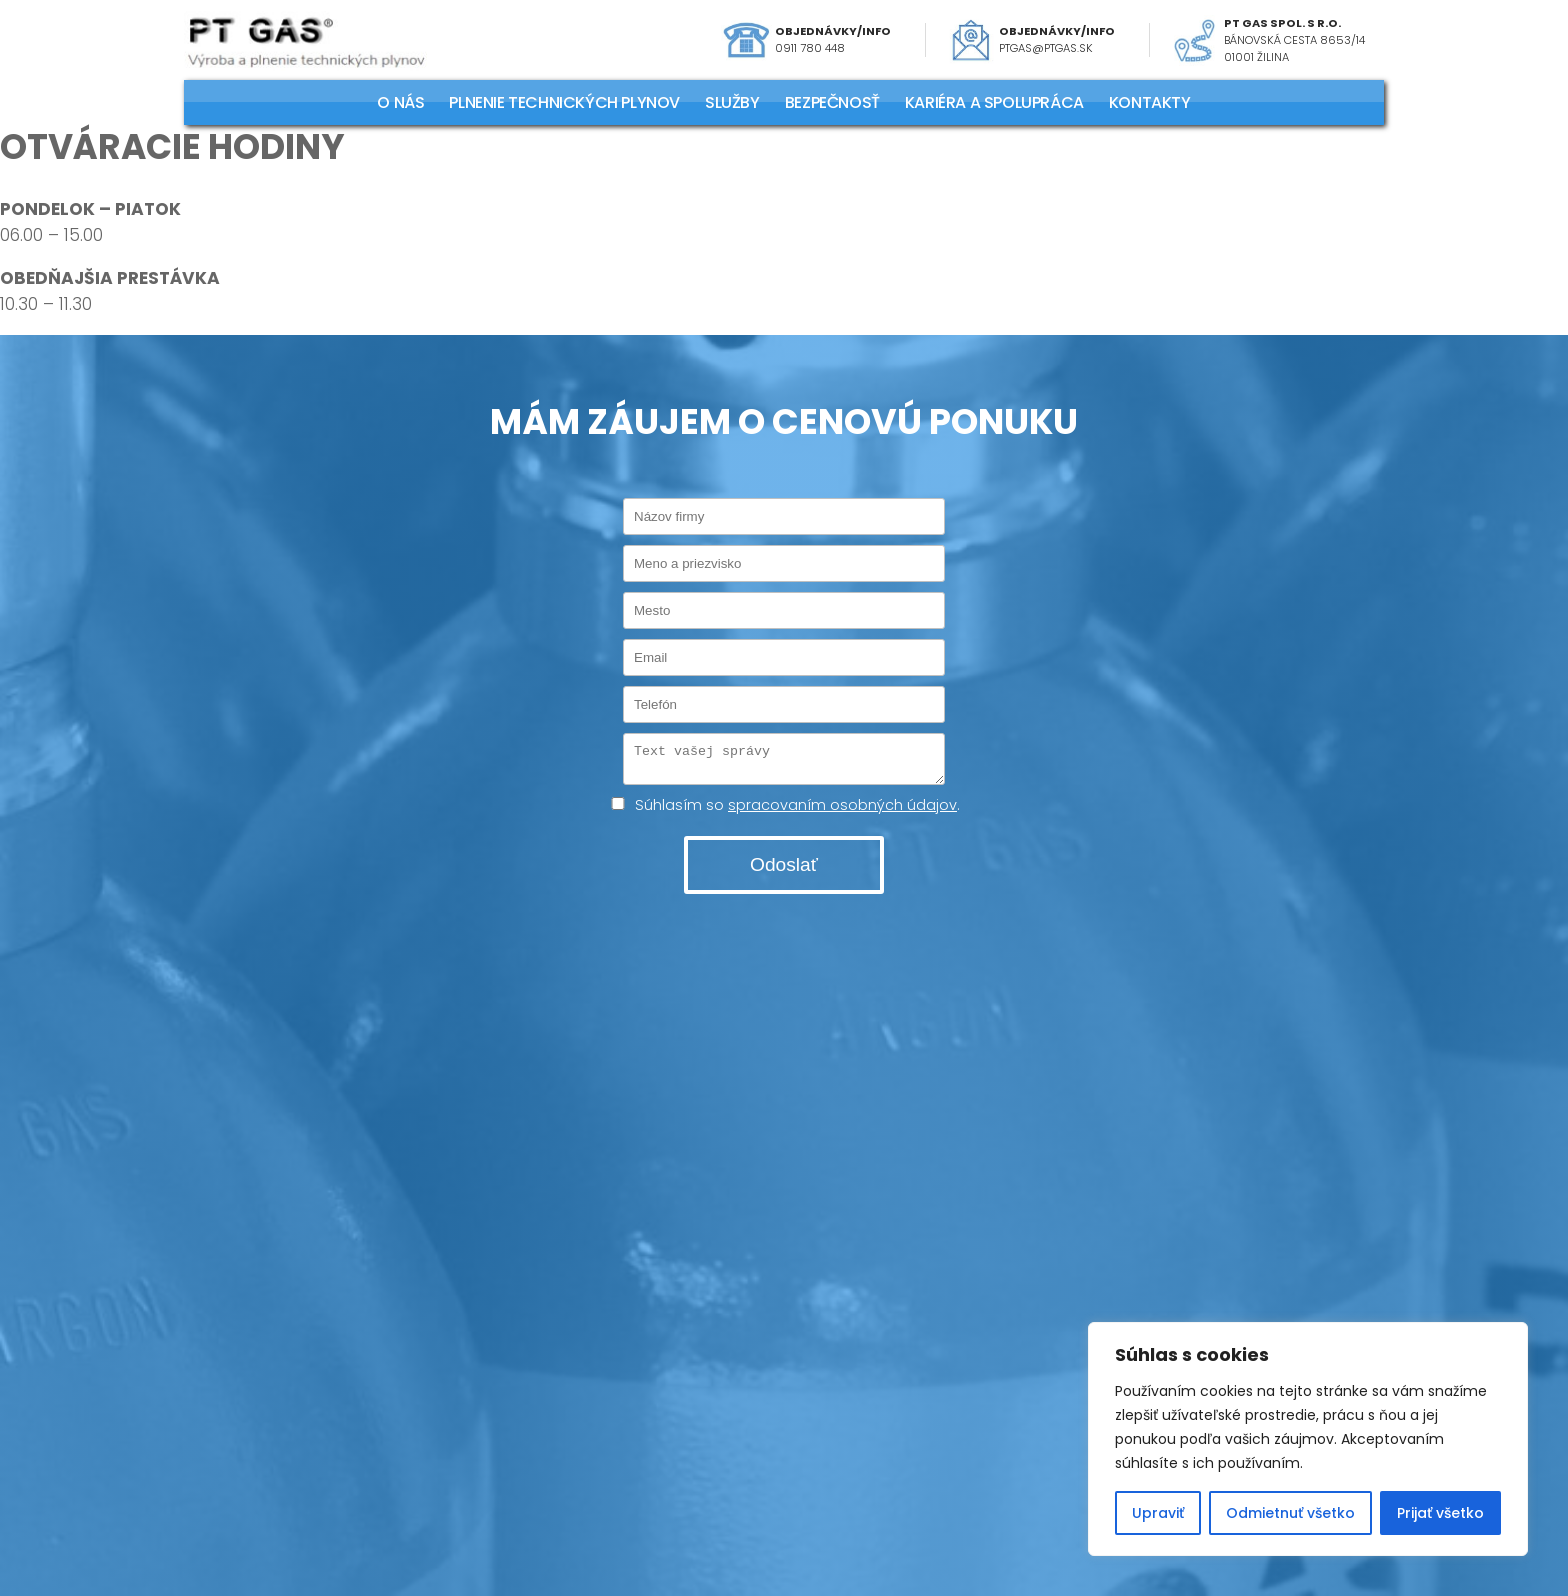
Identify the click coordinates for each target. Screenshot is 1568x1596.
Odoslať (784, 870)
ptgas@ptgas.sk (1046, 48)
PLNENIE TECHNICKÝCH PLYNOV (564, 102)
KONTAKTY (1150, 102)
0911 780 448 (810, 48)
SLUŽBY (732, 102)
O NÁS (400, 102)
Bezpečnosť (832, 102)
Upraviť (1158, 1513)
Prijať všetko (1440, 1513)
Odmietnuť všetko (1290, 1513)
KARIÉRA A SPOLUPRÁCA (994, 102)
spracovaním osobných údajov (842, 811)
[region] (1308, 1439)
